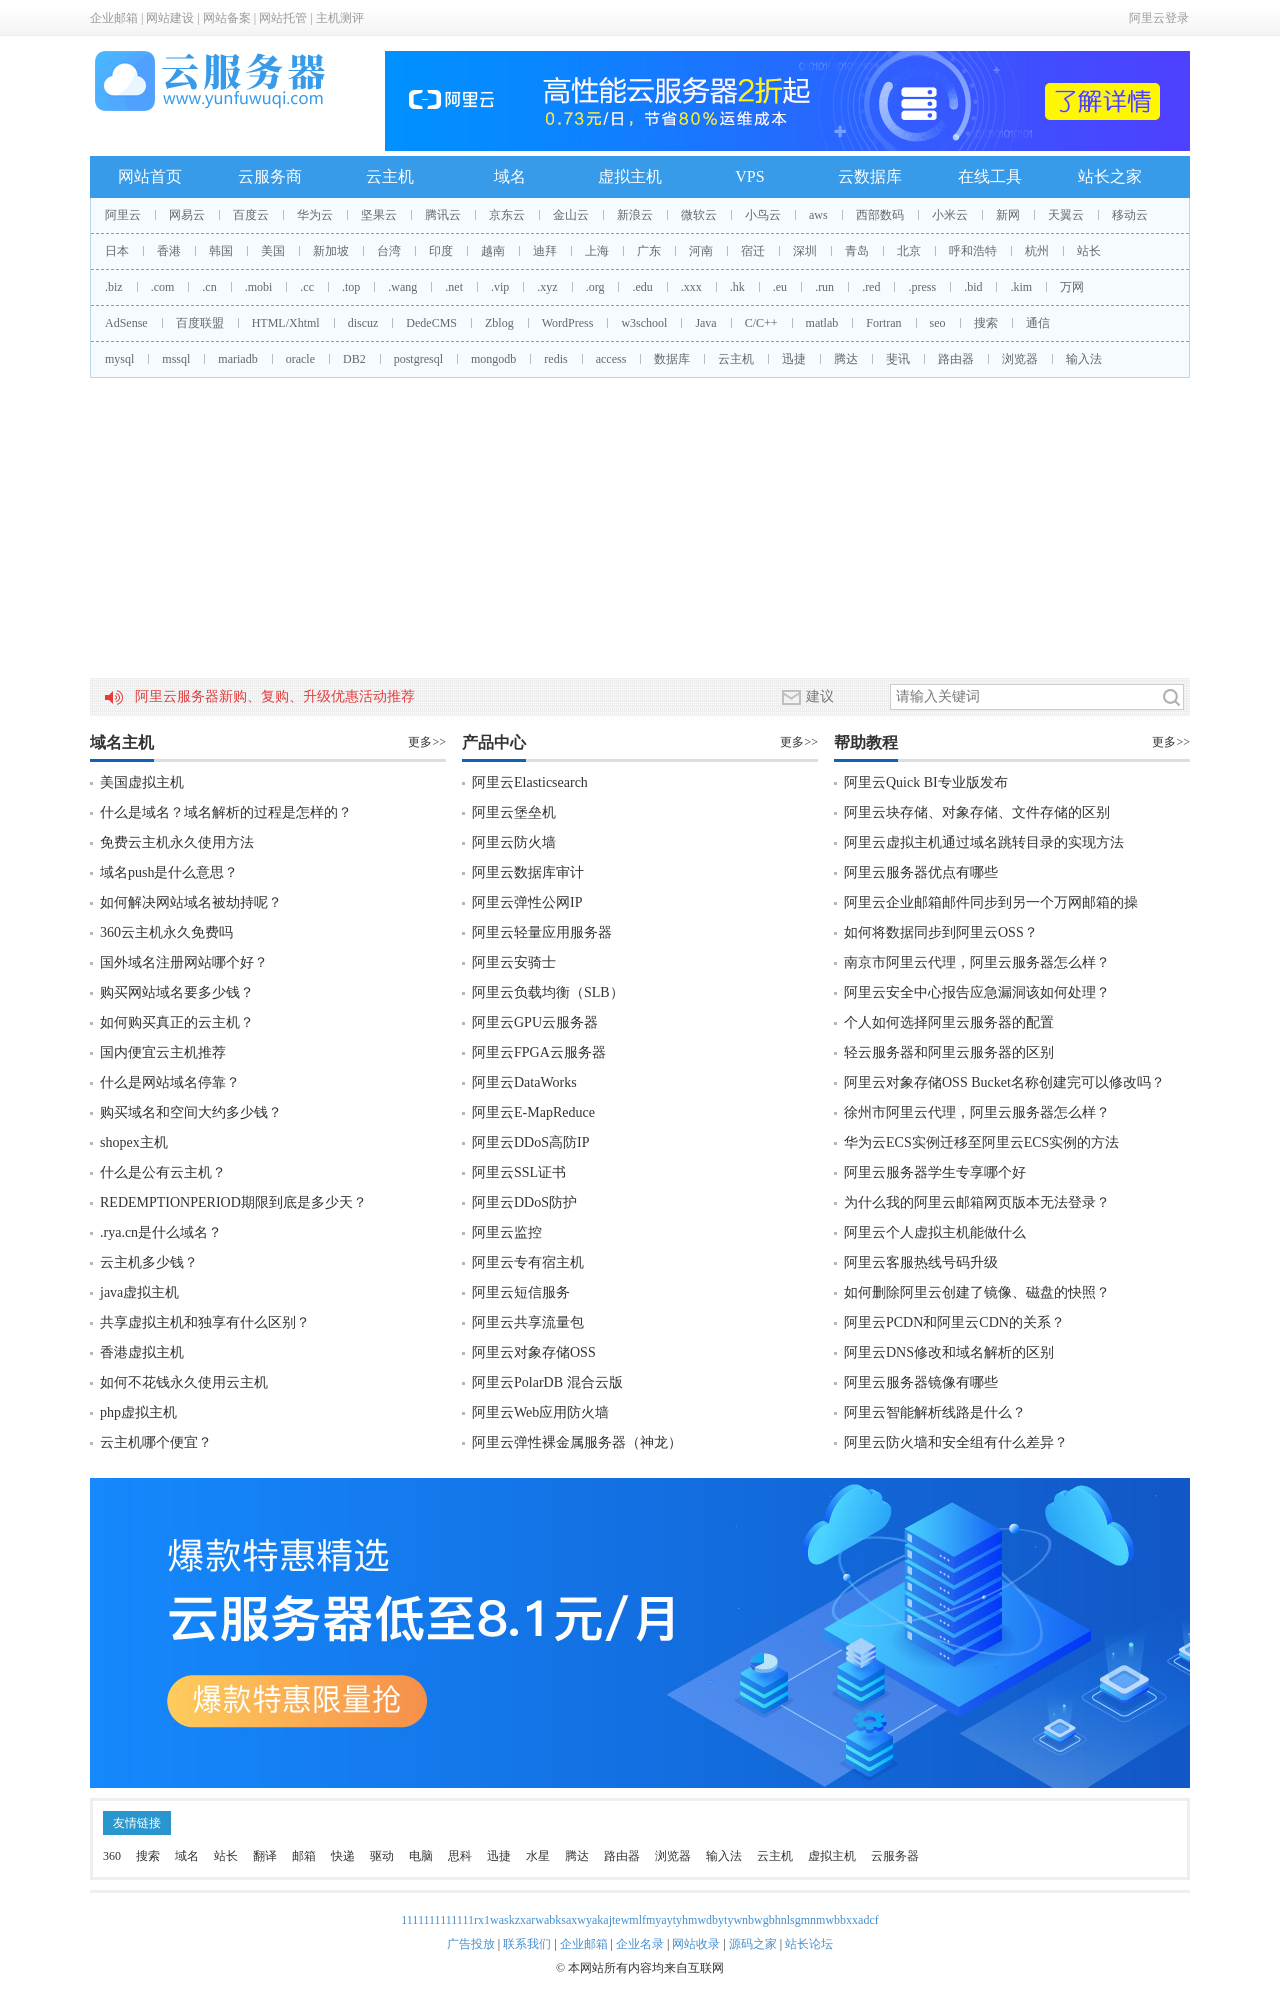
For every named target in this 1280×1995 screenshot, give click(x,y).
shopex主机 (134, 1142)
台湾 (389, 251)
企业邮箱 (114, 18)
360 (112, 1856)
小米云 (950, 215)
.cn (209, 287)
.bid (973, 287)
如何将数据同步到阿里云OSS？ (941, 932)
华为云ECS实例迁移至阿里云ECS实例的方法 (981, 1142)
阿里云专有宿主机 (528, 1262)
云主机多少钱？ (149, 1262)
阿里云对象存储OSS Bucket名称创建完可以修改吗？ (1004, 1082)
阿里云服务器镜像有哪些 (921, 1382)
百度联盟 (200, 323)
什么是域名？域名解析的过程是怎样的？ (226, 812)
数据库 (672, 359)
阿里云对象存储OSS (534, 1352)
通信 (1038, 323)
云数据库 (870, 176)
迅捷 (794, 359)
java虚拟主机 (139, 1292)
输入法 (1084, 359)
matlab (822, 323)
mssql (176, 359)
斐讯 (898, 359)
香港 (169, 251)
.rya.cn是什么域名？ (161, 1232)
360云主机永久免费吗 (166, 932)
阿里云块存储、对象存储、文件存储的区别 (977, 812)
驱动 (382, 1856)
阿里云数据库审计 (528, 872)
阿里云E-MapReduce (533, 1112)
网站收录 (696, 1944)
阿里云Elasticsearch (530, 782)
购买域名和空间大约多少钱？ (191, 1112)
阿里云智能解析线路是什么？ (935, 1412)
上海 (597, 251)
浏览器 (1020, 359)
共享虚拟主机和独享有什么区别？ (205, 1322)
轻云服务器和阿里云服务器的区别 (949, 1052)
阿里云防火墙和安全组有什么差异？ (956, 1442)
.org (595, 287)
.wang (402, 287)
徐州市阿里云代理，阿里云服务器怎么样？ (977, 1112)
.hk (737, 287)
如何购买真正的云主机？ (177, 1022)
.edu (642, 287)
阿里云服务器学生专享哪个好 (935, 1172)
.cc (307, 287)
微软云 (699, 215)
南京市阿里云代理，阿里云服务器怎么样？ (977, 962)
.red (871, 287)
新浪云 (635, 215)
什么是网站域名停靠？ (170, 1082)
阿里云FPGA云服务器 (539, 1052)
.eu (780, 287)
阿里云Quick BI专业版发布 (926, 782)
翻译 (265, 1856)
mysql (119, 359)
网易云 (187, 215)
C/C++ (761, 323)
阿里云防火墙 (514, 842)
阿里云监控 (507, 1232)
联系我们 (527, 1944)
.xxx (691, 287)
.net (454, 287)
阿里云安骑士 (514, 962)
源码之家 (753, 1944)
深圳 (805, 251)
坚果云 (379, 215)
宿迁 (753, 251)
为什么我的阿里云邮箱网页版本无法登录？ (977, 1202)
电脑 (421, 1856)
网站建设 (170, 18)
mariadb (237, 359)
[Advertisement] (640, 528)
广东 (649, 251)
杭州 (1037, 251)
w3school (644, 323)
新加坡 (331, 251)
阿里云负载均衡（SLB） (548, 992)
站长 (1089, 251)
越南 (493, 251)
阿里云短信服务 (521, 1292)
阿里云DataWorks (524, 1082)
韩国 (221, 251)
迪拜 (545, 251)
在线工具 (990, 176)
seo (938, 323)
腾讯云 (443, 215)
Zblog (499, 323)
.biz (114, 287)
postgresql (418, 359)
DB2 (354, 359)
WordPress (568, 323)
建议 (808, 697)
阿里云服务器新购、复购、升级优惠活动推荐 (275, 696)
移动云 (1130, 215)
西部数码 (880, 215)
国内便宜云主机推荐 (163, 1052)
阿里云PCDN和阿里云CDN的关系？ (954, 1322)
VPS (749, 176)
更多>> (427, 742)
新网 (1008, 215)
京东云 (507, 215)
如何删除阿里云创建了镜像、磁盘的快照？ (977, 1292)
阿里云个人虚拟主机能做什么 (935, 1232)
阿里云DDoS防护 (524, 1202)
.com (163, 287)
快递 (343, 1856)
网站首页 (150, 176)
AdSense (126, 323)
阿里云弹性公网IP (527, 902)
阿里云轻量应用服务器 (542, 932)
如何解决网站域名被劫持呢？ (191, 902)
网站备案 (227, 18)
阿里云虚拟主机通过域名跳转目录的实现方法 (984, 842)
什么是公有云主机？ (163, 1172)
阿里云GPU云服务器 (535, 1022)
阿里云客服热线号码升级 (921, 1262)
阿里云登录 (1159, 18)
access (611, 359)
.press (922, 287)
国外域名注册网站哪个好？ (184, 962)
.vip (500, 287)
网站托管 (283, 18)
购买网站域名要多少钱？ (177, 992)
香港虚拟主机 (142, 1352)
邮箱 (304, 1856)
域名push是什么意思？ (169, 872)
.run (824, 287)
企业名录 (640, 1944)
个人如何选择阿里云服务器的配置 (949, 1022)
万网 (1072, 287)
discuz (363, 323)
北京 (909, 251)
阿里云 (123, 215)
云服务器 (895, 1856)
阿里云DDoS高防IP (530, 1142)
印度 (441, 251)
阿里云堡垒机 (514, 812)
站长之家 (1110, 176)
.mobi (259, 287)
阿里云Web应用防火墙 (540, 1412)
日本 (117, 251)
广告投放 (471, 1944)
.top (351, 287)
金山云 (571, 215)
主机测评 (340, 18)
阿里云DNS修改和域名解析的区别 (949, 1352)
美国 (273, 251)
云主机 (390, 176)
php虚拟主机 (138, 1412)
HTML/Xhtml (286, 323)
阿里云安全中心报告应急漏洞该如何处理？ (977, 992)
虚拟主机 (630, 176)
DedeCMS (431, 323)
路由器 (956, 359)
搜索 (986, 323)
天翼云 (1066, 215)
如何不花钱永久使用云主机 (184, 1382)
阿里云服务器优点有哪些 (921, 872)
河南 (701, 251)
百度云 (251, 215)
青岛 (857, 251)
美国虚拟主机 (142, 782)
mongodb (493, 359)
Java (705, 323)
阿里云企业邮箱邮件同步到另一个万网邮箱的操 (991, 902)
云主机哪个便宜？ (156, 1442)
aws (818, 215)
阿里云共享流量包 (528, 1322)
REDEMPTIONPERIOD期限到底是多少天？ (233, 1202)
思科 (460, 1856)
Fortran (883, 323)
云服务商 (270, 176)
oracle (300, 359)
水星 (538, 1856)
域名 (510, 176)
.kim (1021, 287)
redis (555, 359)
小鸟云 (763, 215)
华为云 (315, 215)
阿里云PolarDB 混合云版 (547, 1382)
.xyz (547, 287)
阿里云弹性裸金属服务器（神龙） (577, 1442)
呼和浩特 (973, 251)
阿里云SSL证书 (519, 1172)
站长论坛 (809, 1944)
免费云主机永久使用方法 (177, 842)
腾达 (846, 359)
